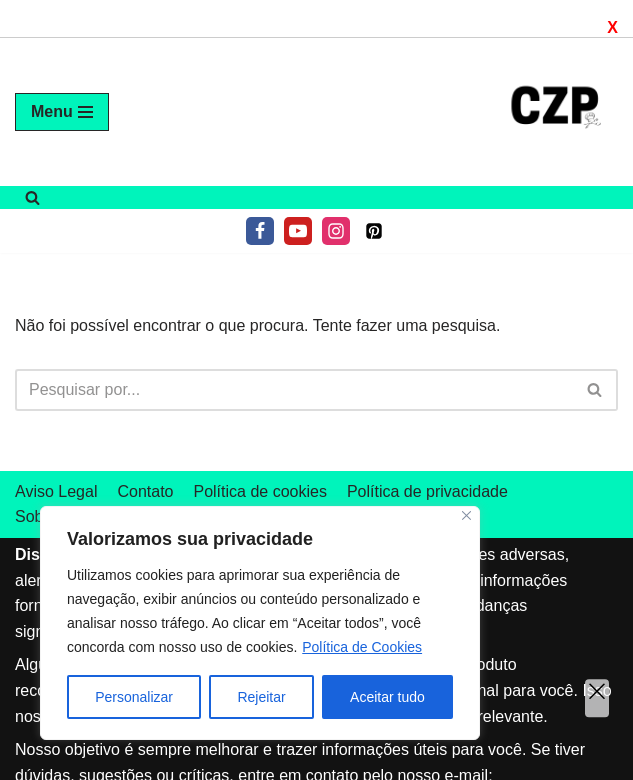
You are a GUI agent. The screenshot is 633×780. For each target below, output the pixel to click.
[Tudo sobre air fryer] (558, 112)
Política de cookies (259, 491)
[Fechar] (466, 515)
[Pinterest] (374, 231)
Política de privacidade (427, 491)
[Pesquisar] (32, 197)
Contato (145, 491)
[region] (260, 623)
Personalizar (134, 697)
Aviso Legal (56, 491)
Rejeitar (261, 697)
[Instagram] (336, 231)
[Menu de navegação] (62, 112)
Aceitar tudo (387, 697)
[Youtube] (298, 231)
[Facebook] (260, 231)
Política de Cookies (362, 647)
